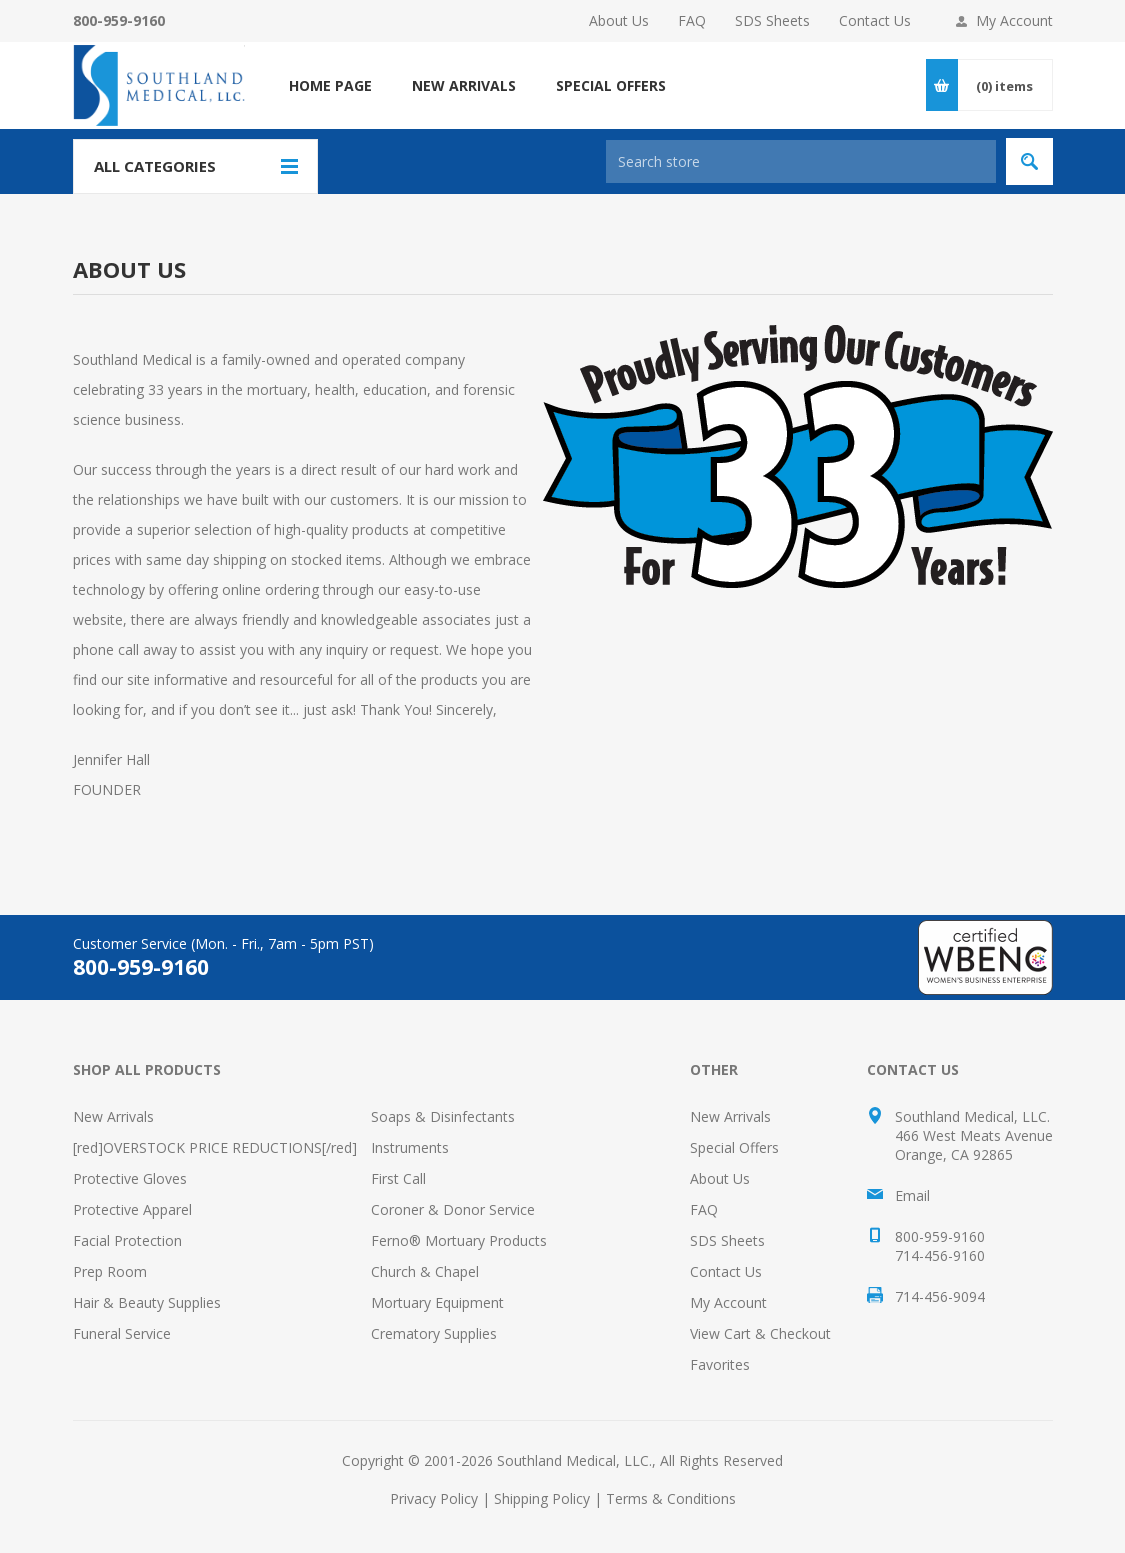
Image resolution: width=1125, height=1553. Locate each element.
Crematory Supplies (434, 1333)
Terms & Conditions (671, 1498)
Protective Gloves (130, 1178)
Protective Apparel (132, 1209)
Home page (330, 85)
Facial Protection (127, 1240)
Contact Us (875, 20)
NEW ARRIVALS (464, 85)
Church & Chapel (425, 1271)
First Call (398, 1178)
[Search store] (801, 161)
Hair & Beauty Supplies (147, 1302)
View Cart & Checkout (760, 1333)
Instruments (410, 1147)
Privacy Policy (434, 1498)
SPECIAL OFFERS (611, 85)
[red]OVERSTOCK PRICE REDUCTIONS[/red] (215, 1147)
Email (912, 1195)
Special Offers (734, 1147)
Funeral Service (122, 1333)
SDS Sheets (772, 20)
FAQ (692, 20)
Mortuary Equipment (437, 1302)
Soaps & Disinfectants (443, 1116)
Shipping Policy (542, 1498)
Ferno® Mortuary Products (459, 1240)
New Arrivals (113, 1116)
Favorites (720, 1364)
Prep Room (110, 1271)
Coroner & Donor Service (453, 1209)
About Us (619, 20)
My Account (1014, 20)
